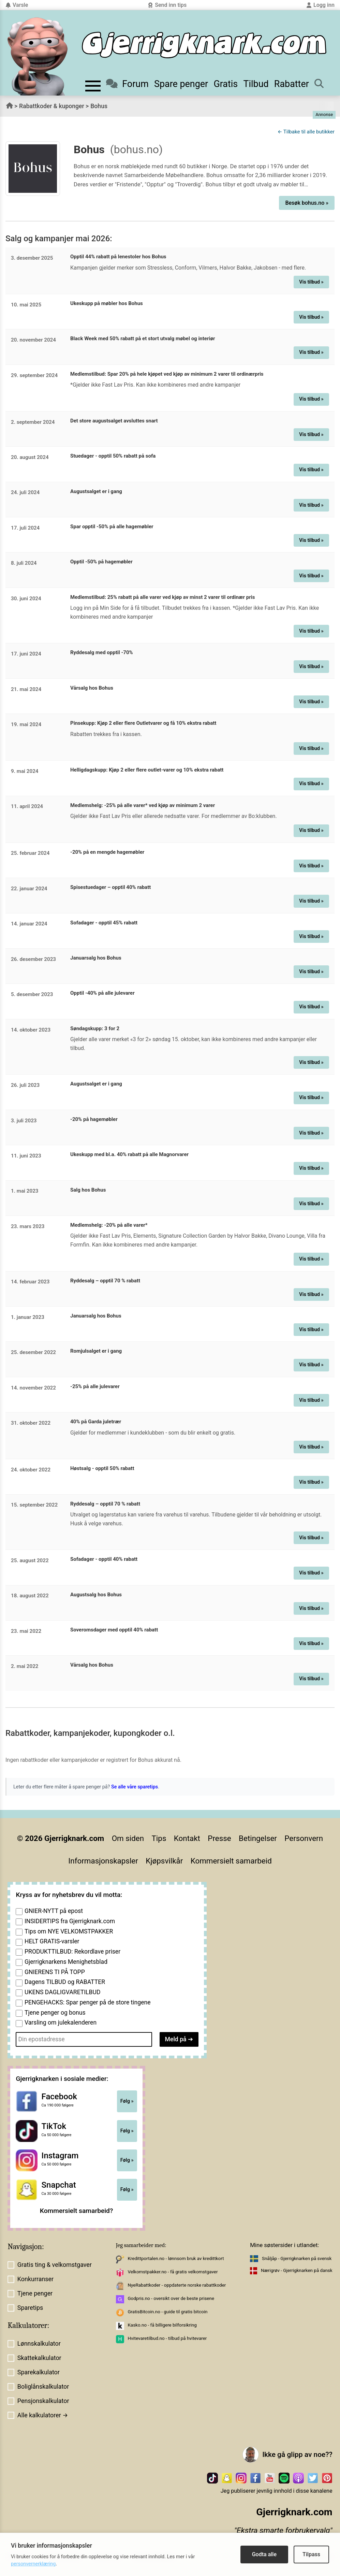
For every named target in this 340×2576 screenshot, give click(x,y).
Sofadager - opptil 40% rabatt (103, 1559)
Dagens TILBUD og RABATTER (65, 1981)
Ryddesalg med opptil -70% (101, 652)
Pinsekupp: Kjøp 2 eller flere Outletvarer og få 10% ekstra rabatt (143, 723)
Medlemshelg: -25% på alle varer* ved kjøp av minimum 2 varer (142, 805)
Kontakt (187, 1838)
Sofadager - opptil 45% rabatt (103, 923)
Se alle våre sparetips (134, 1787)
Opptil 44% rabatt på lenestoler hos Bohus (118, 257)
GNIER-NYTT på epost (54, 1911)
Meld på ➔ (179, 2039)
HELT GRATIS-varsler (52, 1941)
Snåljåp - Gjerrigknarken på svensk (296, 2258)
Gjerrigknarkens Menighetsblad (66, 1961)
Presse (219, 1838)
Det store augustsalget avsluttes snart (114, 421)
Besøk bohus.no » (306, 203)
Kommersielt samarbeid (231, 1860)
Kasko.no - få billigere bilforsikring (162, 2325)
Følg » (127, 2101)
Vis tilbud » (311, 282)
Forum (127, 83)
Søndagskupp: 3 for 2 (94, 1028)
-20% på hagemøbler (94, 1119)
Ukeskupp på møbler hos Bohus (106, 303)
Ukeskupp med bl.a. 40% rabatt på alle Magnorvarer (129, 1154)
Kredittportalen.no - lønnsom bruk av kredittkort (176, 2258)
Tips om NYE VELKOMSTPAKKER (69, 1931)
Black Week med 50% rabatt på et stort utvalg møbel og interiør (142, 338)
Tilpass (311, 2554)
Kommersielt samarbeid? (76, 2211)
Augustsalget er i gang (96, 491)
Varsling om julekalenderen (61, 2022)
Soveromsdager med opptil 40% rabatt (114, 1630)
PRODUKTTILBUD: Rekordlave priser (72, 1951)
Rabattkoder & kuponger (51, 106)
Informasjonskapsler (103, 1860)
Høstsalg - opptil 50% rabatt (102, 1468)
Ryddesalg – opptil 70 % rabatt (105, 1281)
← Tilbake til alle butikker (306, 132)
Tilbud (255, 83)
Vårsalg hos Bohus (91, 688)
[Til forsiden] (204, 45)
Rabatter (291, 83)
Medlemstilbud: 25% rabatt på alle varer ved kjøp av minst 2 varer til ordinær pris (162, 597)
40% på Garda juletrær (95, 1422)
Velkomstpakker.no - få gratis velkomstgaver (173, 2271)
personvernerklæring (33, 2564)
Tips (159, 1838)
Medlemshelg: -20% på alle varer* (109, 1225)
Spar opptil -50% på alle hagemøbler (111, 526)
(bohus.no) (136, 149)
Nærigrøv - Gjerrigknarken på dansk (296, 2270)
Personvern (303, 1838)
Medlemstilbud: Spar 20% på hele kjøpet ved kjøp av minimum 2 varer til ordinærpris (167, 374)
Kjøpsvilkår (164, 1860)
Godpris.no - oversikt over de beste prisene (171, 2298)
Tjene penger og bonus (55, 2012)
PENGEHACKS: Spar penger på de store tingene (88, 2002)
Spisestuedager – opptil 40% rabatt (110, 887)
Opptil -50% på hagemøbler (101, 562)
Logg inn (320, 5)
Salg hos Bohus (88, 1190)
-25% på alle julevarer (95, 1386)
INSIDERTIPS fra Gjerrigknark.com (70, 1921)
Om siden (128, 1838)
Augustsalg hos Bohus (96, 1595)
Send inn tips (167, 5)
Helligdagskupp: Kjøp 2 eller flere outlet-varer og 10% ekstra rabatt (146, 770)
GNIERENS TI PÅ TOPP (55, 1972)
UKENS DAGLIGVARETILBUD (63, 1992)
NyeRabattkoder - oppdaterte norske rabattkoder (177, 2285)
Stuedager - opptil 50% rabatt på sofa (113, 456)
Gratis (225, 83)
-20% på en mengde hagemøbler (107, 852)
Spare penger (181, 83)
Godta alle (264, 2554)
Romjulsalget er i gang (96, 1351)
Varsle (16, 5)
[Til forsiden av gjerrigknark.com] (37, 56)
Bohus (98, 106)
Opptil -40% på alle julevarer (102, 993)
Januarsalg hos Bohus (95, 958)
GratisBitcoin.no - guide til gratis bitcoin (167, 2311)
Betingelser (258, 1838)
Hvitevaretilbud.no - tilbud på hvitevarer (167, 2338)
